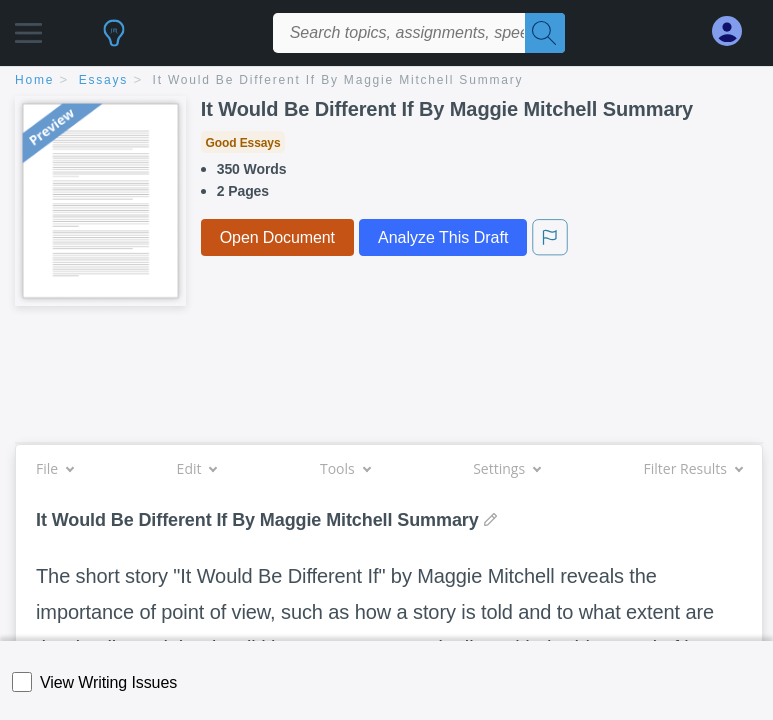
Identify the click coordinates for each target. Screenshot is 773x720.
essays (103, 80)
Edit (197, 468)
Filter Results (693, 468)
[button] (28, 27)
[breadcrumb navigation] (386, 81)
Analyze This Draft (443, 237)
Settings (506, 468)
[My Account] (735, 31)
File (54, 468)
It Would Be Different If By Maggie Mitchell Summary (338, 80)
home (34, 80)
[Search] (545, 33)
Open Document (277, 237)
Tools (345, 468)
